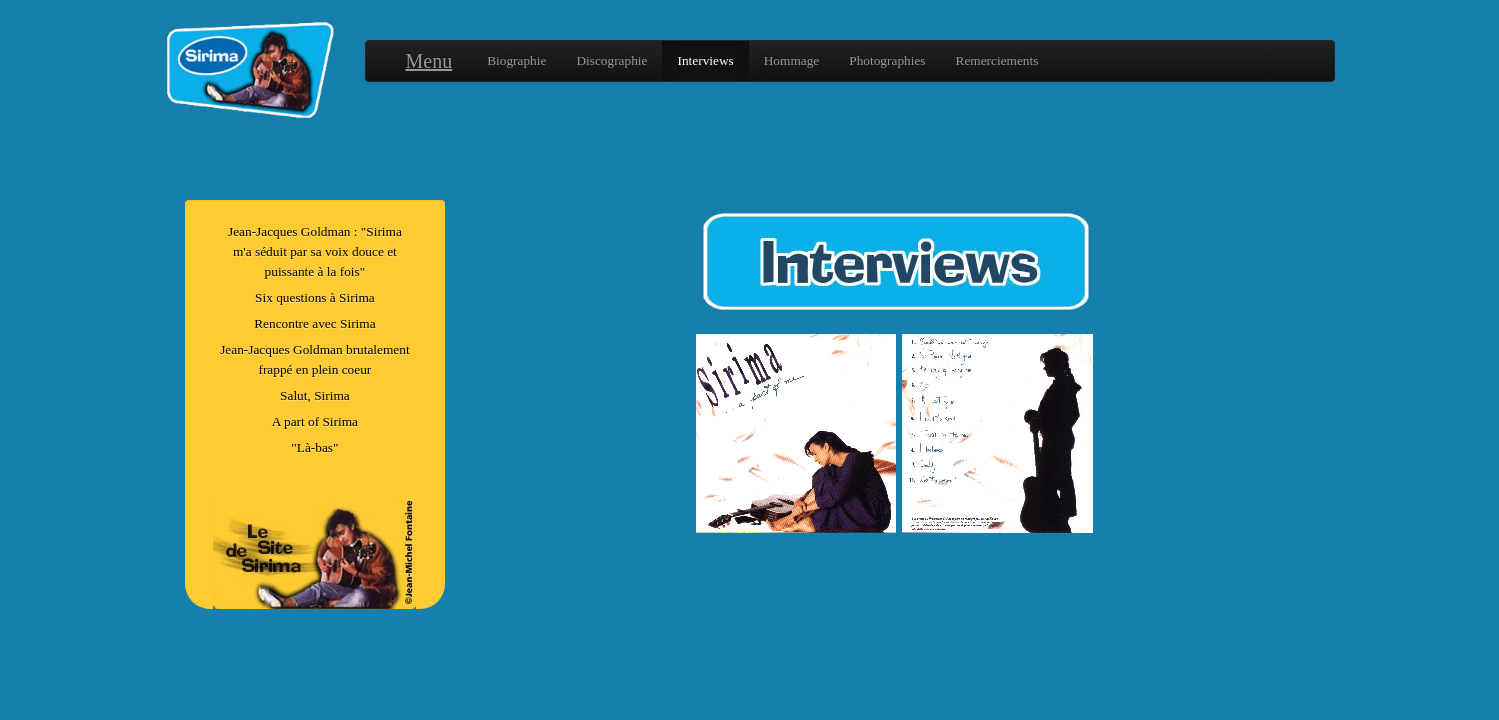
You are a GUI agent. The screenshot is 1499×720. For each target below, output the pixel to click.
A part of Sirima (315, 421)
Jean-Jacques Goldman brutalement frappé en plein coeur (315, 359)
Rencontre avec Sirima (314, 323)
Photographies (887, 60)
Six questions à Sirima (315, 297)
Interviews (705, 60)
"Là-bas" (314, 447)
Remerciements (997, 60)
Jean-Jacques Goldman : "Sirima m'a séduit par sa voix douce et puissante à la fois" (315, 251)
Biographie (516, 60)
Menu (429, 61)
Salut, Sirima (315, 395)
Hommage (792, 60)
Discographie (611, 60)
